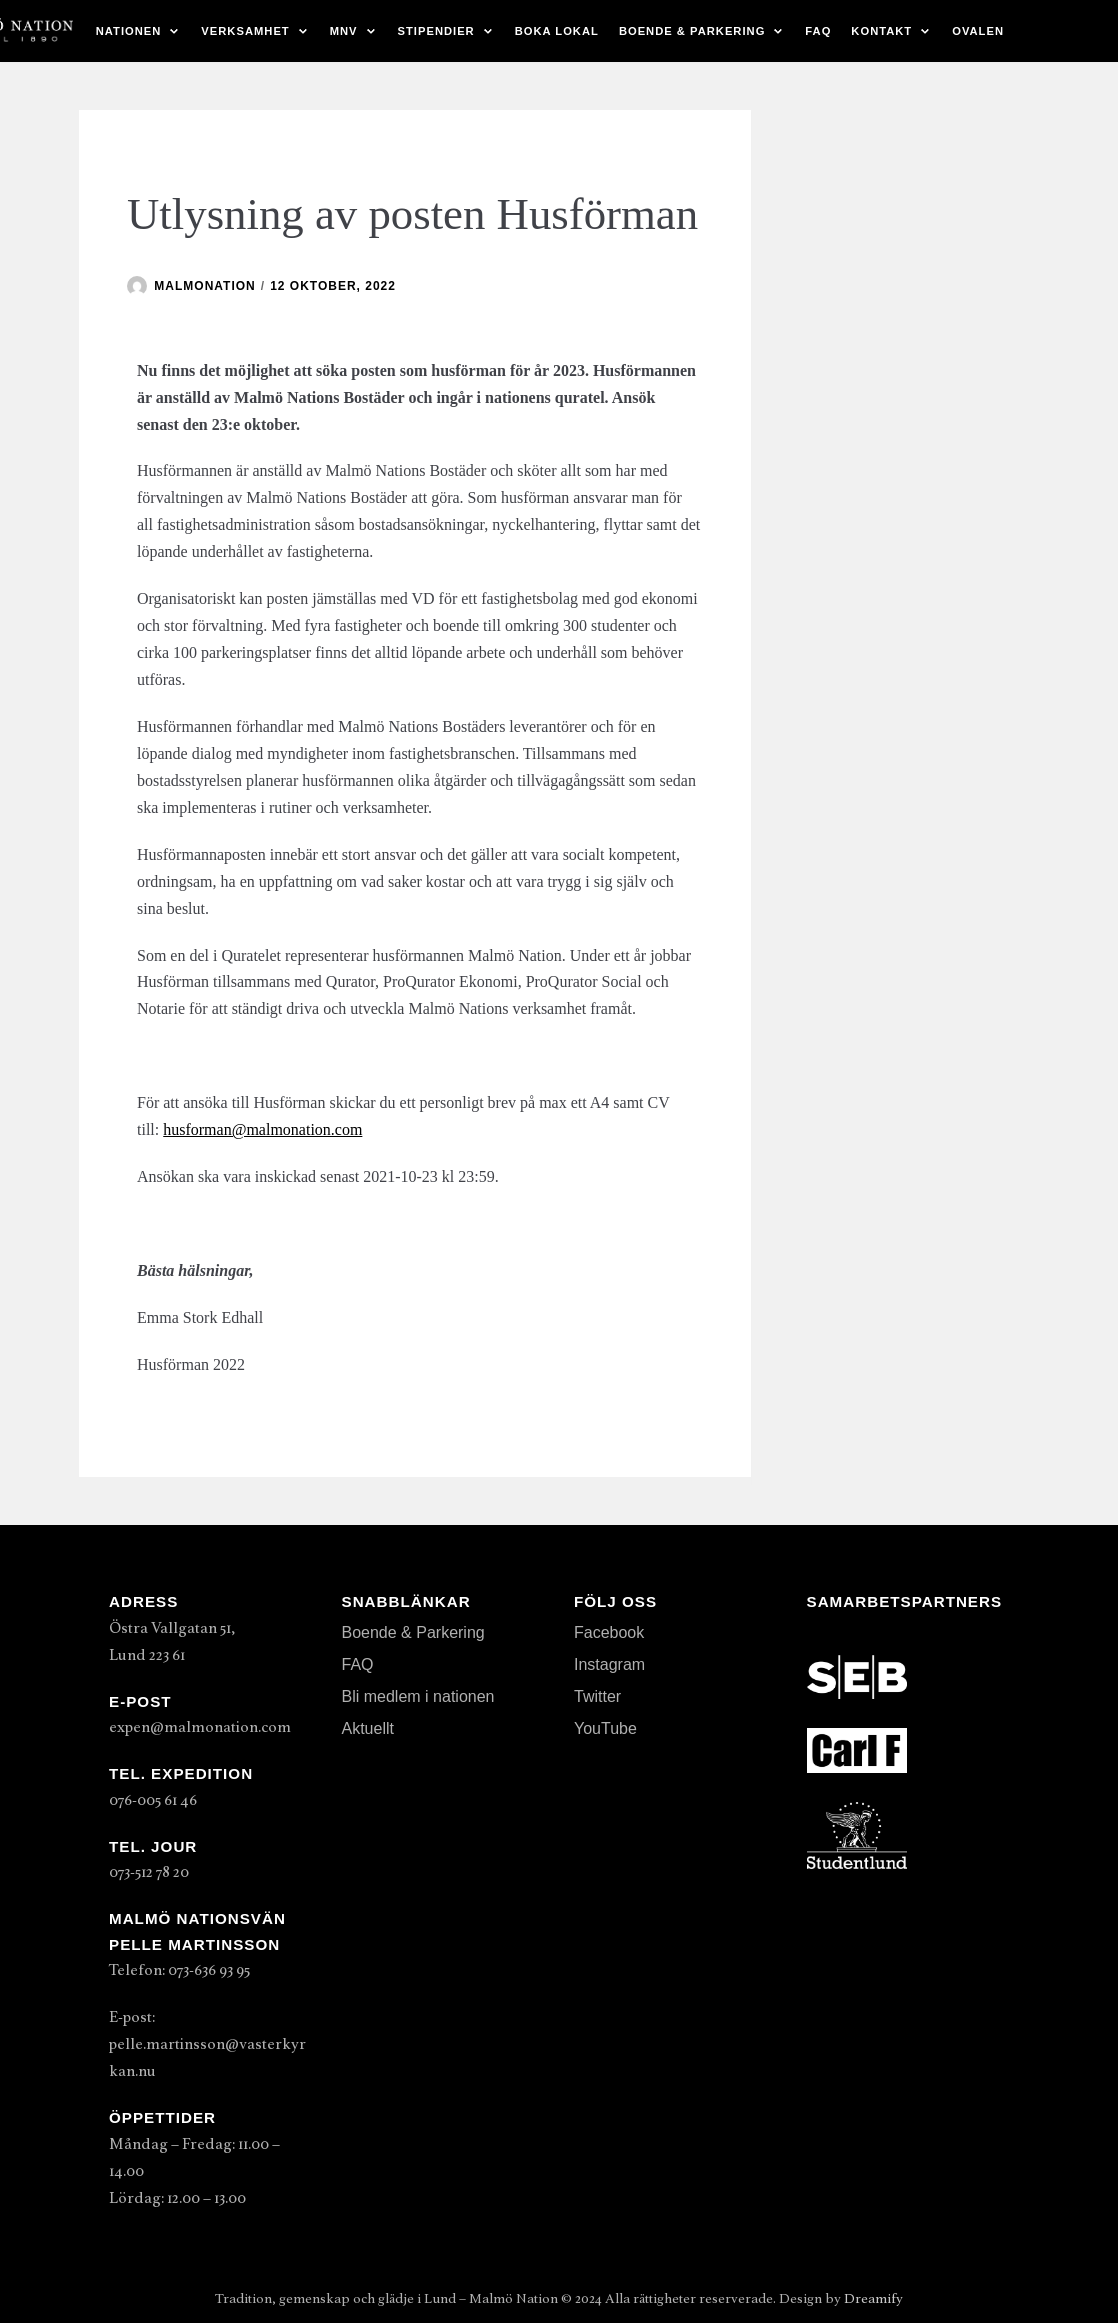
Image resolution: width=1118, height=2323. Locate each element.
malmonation (204, 286)
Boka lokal (557, 31)
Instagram (609, 1664)
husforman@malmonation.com (262, 1129)
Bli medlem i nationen (418, 1696)
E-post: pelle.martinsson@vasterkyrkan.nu (207, 2044)
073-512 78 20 (149, 1872)
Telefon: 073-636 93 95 (179, 1970)
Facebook (609, 1632)
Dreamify (873, 2298)
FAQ (818, 31)
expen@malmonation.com (200, 1727)
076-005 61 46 (153, 1800)
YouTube (605, 1728)
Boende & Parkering (413, 1632)
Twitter (597, 1696)
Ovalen (978, 31)
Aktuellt (368, 1728)
